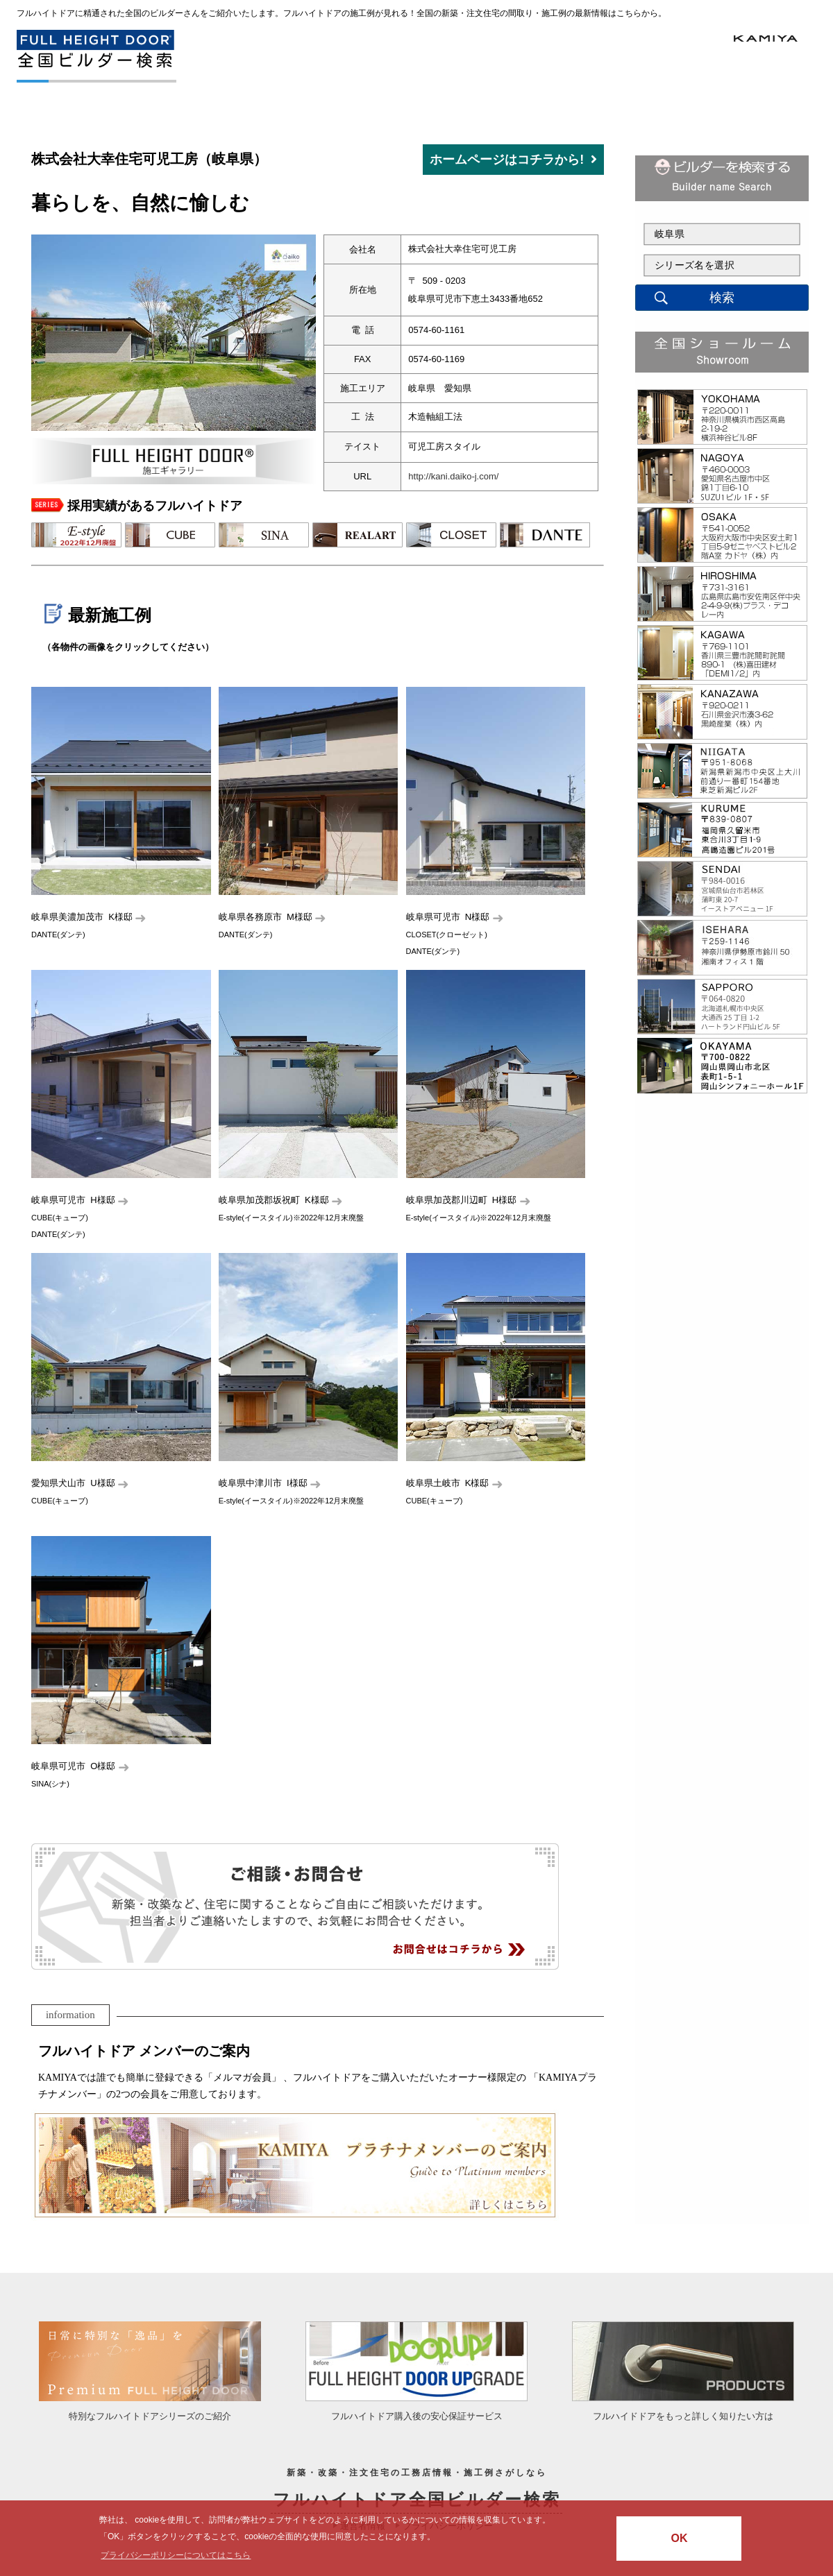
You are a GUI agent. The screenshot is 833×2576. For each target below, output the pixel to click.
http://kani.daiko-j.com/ (453, 476)
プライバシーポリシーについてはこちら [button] (176, 2555)
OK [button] (679, 2538)
